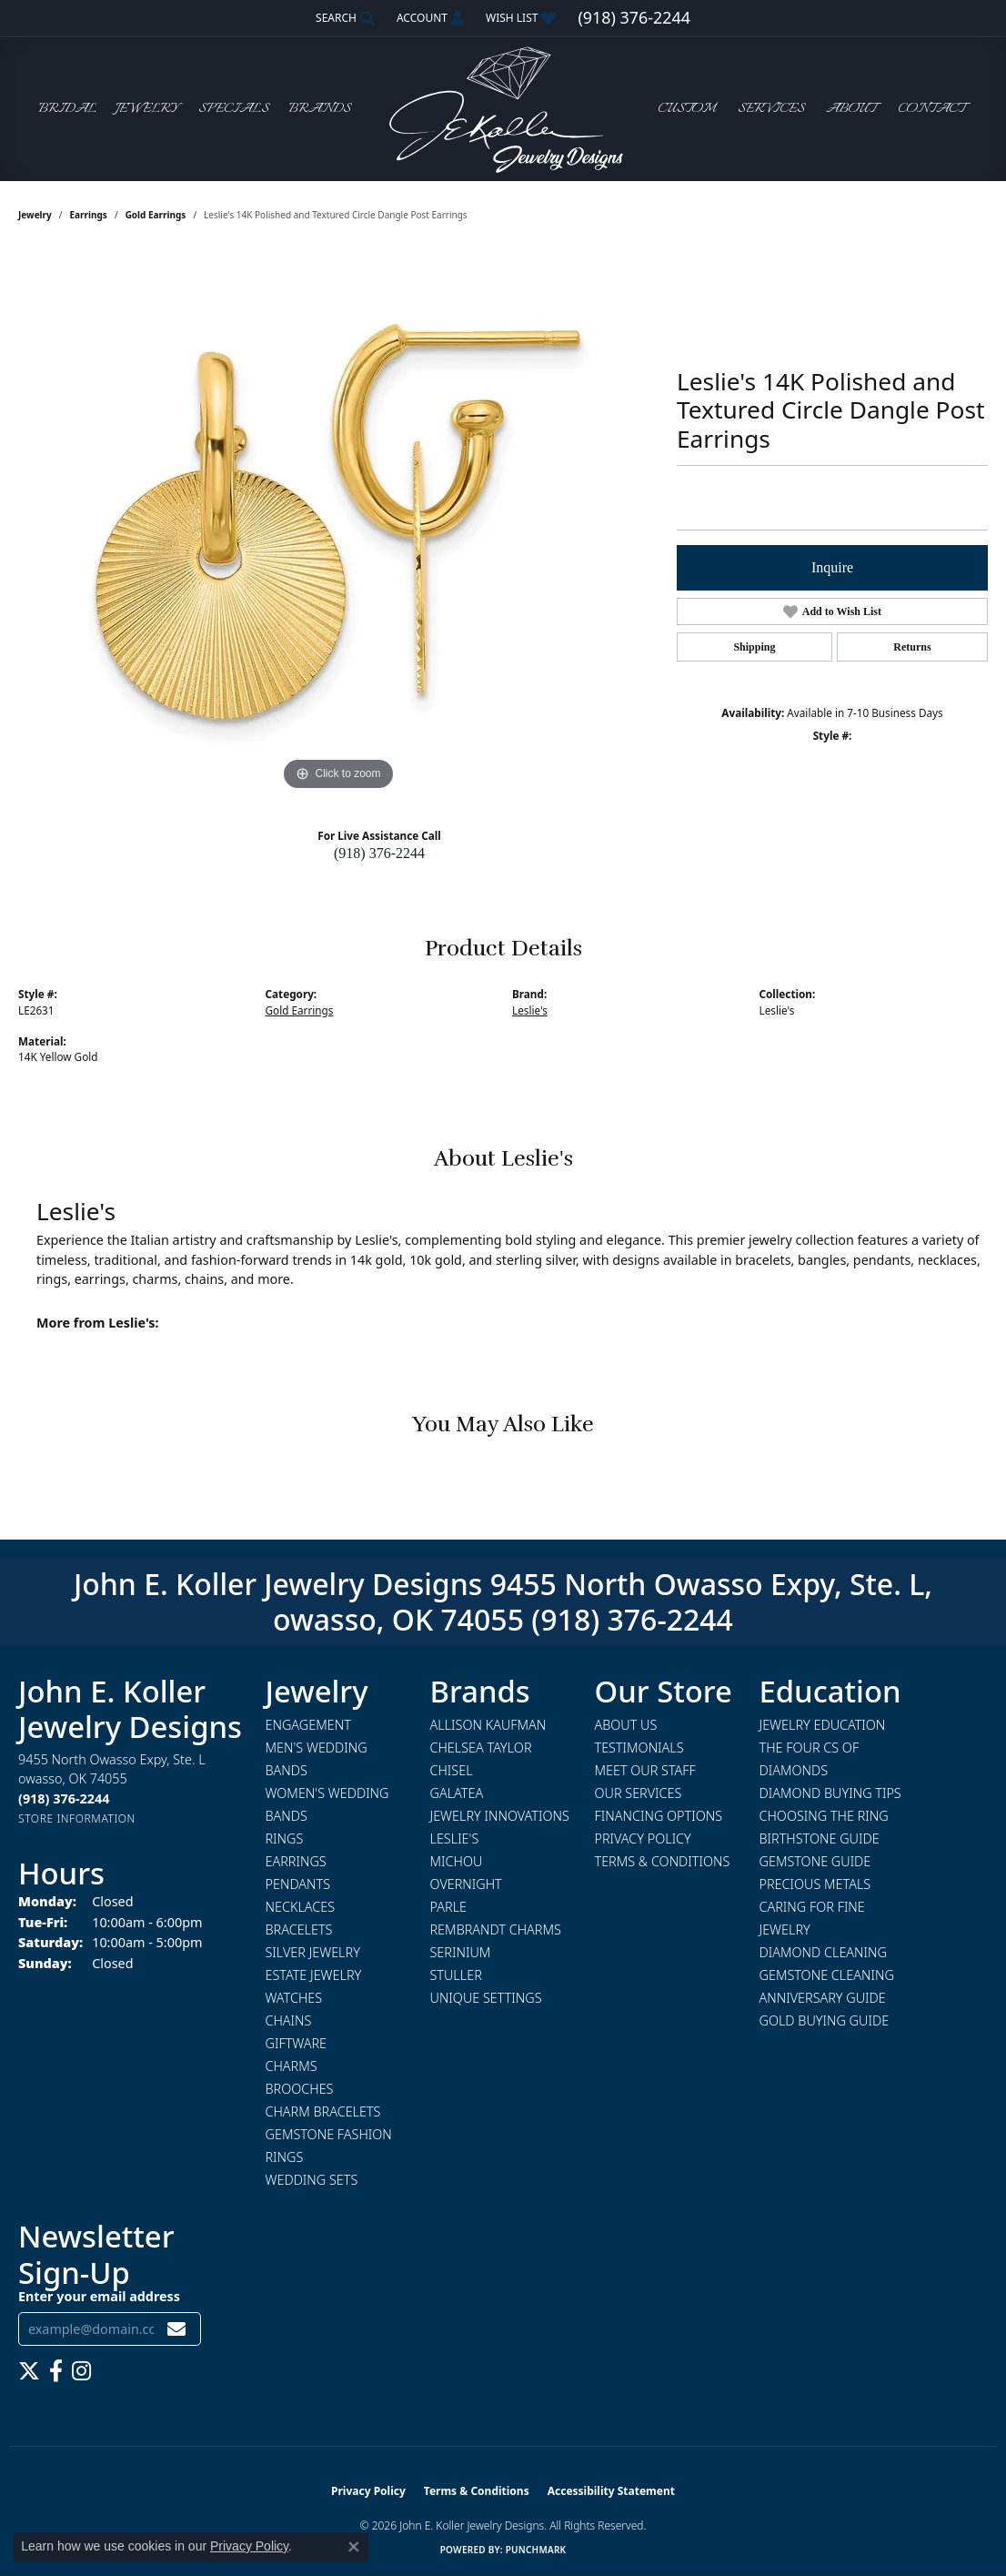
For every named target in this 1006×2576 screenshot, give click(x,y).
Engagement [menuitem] (308, 1724)
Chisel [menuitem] (451, 1770)
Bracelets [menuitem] (299, 1929)
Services (771, 109)
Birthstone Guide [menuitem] (820, 1838)
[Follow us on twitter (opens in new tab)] (29, 2371)
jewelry (35, 214)
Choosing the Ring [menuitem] (824, 1815)
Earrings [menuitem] (296, 1861)
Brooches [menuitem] (300, 2088)
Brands (319, 109)
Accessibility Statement (611, 2491)
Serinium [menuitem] (460, 1952)
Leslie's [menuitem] (454, 1838)
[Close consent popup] (353, 2546)
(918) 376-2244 (379, 853)
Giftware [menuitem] (296, 2043)
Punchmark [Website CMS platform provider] (536, 2549)
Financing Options (659, 1815)
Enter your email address (99, 2296)
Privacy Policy (643, 1838)
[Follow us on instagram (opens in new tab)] (81, 2371)
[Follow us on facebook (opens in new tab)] (56, 2371)
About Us (626, 1724)
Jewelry (147, 109)
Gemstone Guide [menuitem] (815, 1861)
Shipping (754, 647)
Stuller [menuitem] (456, 1975)
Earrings (88, 214)
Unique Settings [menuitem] (486, 1997)
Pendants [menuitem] (298, 1884)
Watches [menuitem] (294, 1997)
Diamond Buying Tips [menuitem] (830, 1793)
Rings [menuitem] (285, 1838)
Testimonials (639, 1747)
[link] (633, 18)
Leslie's (530, 1010)
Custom (687, 109)
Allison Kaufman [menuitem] (488, 1724)
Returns (912, 647)
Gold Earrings (156, 214)
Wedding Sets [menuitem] (312, 2179)
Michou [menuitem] (456, 1861)
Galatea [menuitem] (457, 1793)
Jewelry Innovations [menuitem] (499, 1815)
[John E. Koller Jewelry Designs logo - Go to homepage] (503, 108)
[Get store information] (77, 1818)
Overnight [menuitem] (466, 1884)
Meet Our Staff (645, 1770)
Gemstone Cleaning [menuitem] (827, 1975)
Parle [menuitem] (449, 1906)
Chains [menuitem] (289, 2020)
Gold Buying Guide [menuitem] (825, 2020)
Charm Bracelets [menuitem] (323, 2111)
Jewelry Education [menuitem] (823, 1724)
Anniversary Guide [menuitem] (823, 1997)
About (851, 109)
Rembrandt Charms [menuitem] (495, 1929)
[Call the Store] (63, 1798)
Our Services (638, 1793)
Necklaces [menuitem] (301, 1906)
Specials (233, 109)
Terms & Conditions (662, 1861)
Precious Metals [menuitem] (815, 1884)
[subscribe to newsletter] (176, 2329)
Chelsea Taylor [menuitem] (481, 1747)
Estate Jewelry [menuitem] (314, 1975)
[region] (338, 522)
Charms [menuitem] (291, 2066)
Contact (931, 109)
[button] (343, 18)
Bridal (67, 109)
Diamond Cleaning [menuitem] (823, 1952)
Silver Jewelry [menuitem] (313, 1952)
